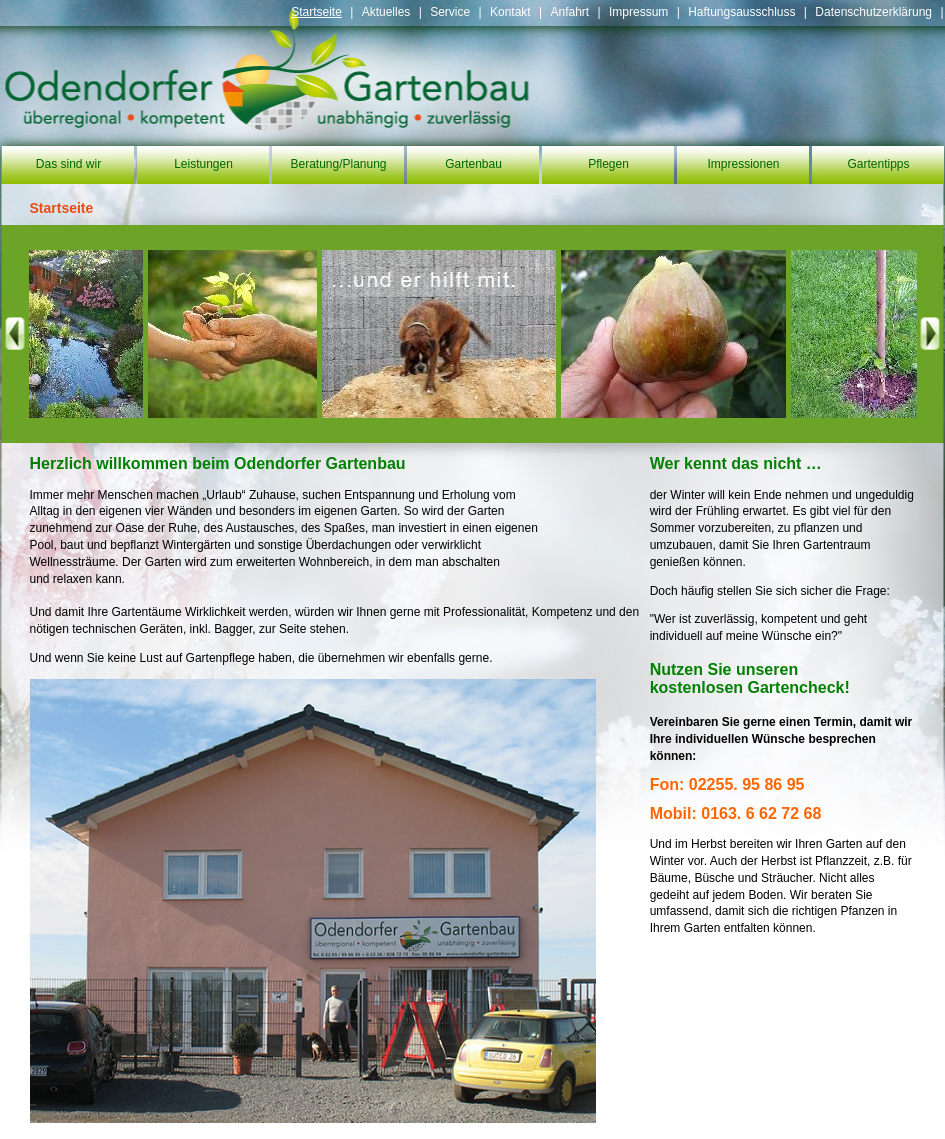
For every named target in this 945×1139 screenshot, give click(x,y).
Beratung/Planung (338, 164)
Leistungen (203, 164)
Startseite (316, 12)
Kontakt (510, 12)
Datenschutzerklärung (873, 12)
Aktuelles (386, 12)
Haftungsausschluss (741, 12)
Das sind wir (68, 164)
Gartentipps (878, 164)
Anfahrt (569, 12)
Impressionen (743, 164)
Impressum (638, 12)
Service (450, 12)
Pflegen (608, 164)
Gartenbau (473, 164)
